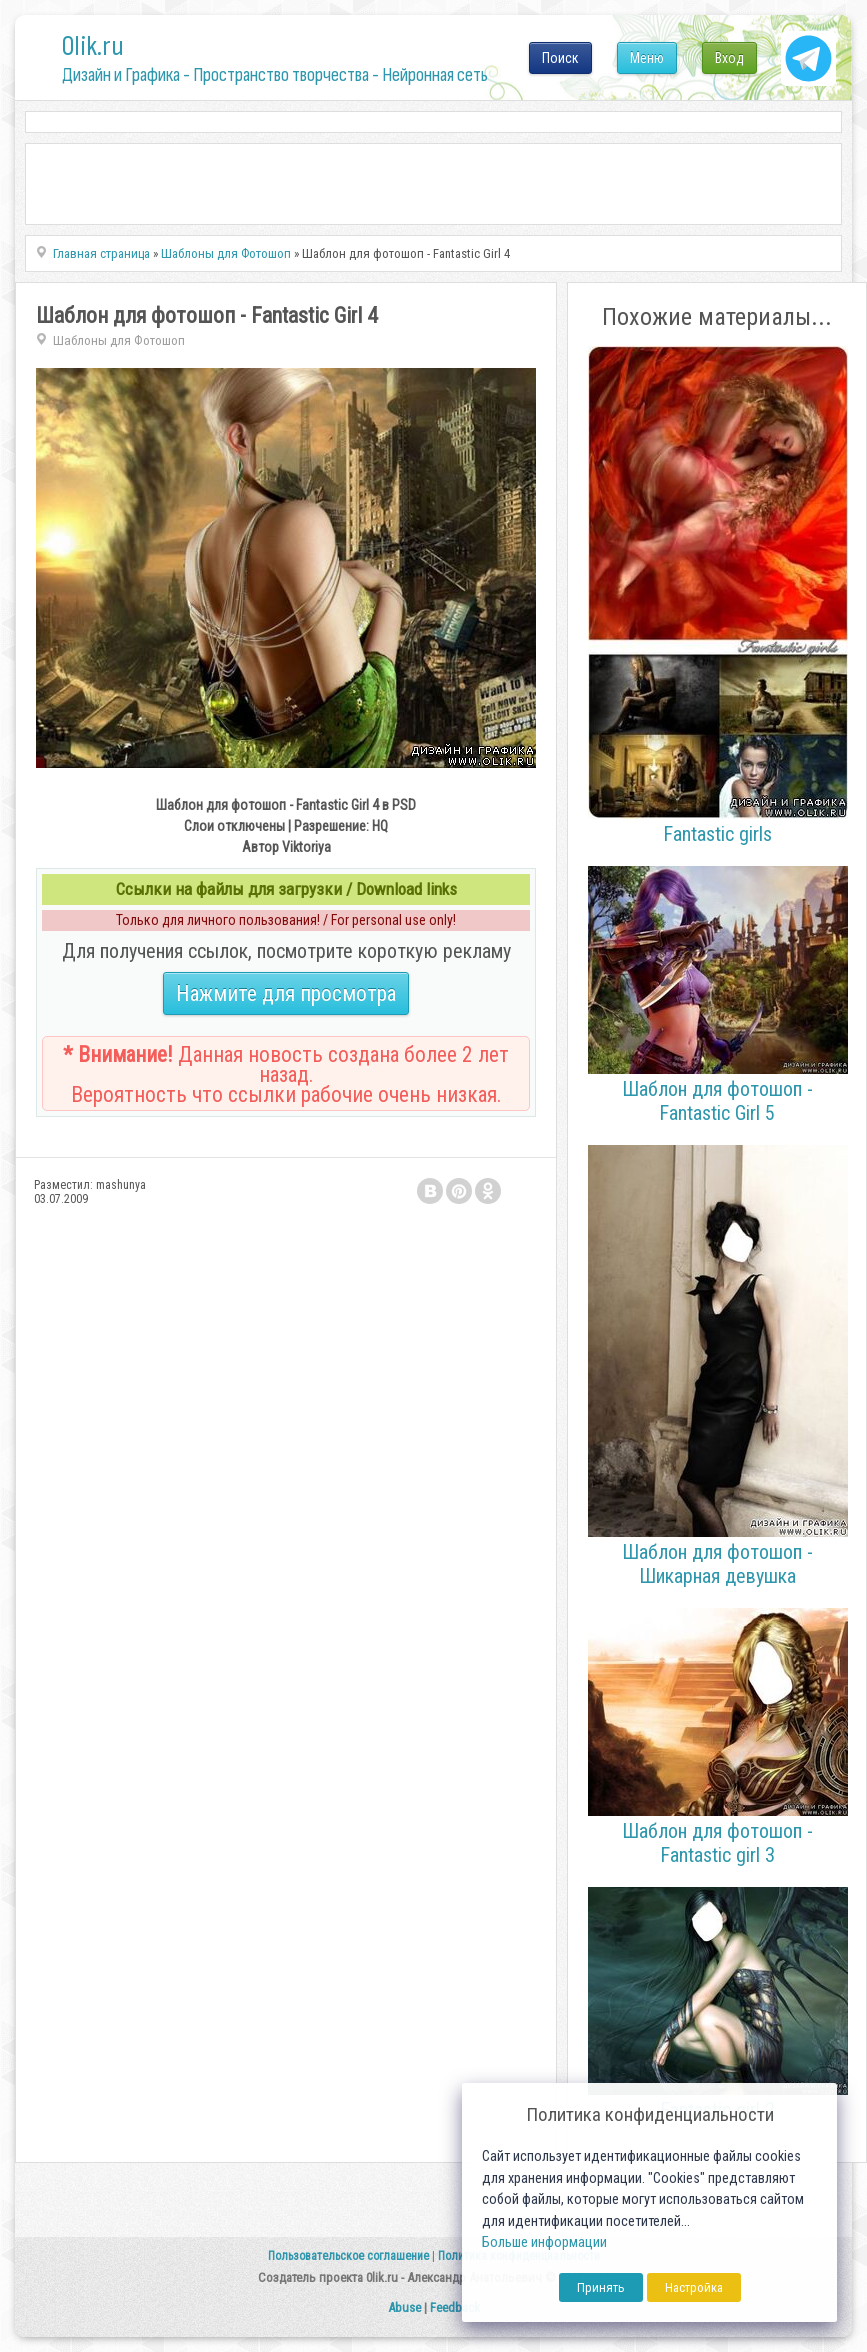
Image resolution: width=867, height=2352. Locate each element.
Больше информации (544, 2242)
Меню (647, 58)
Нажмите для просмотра (286, 993)
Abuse (404, 2307)
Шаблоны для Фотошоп (119, 340)
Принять (601, 2287)
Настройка (694, 2287)
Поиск (560, 58)
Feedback (455, 2307)
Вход (729, 58)
